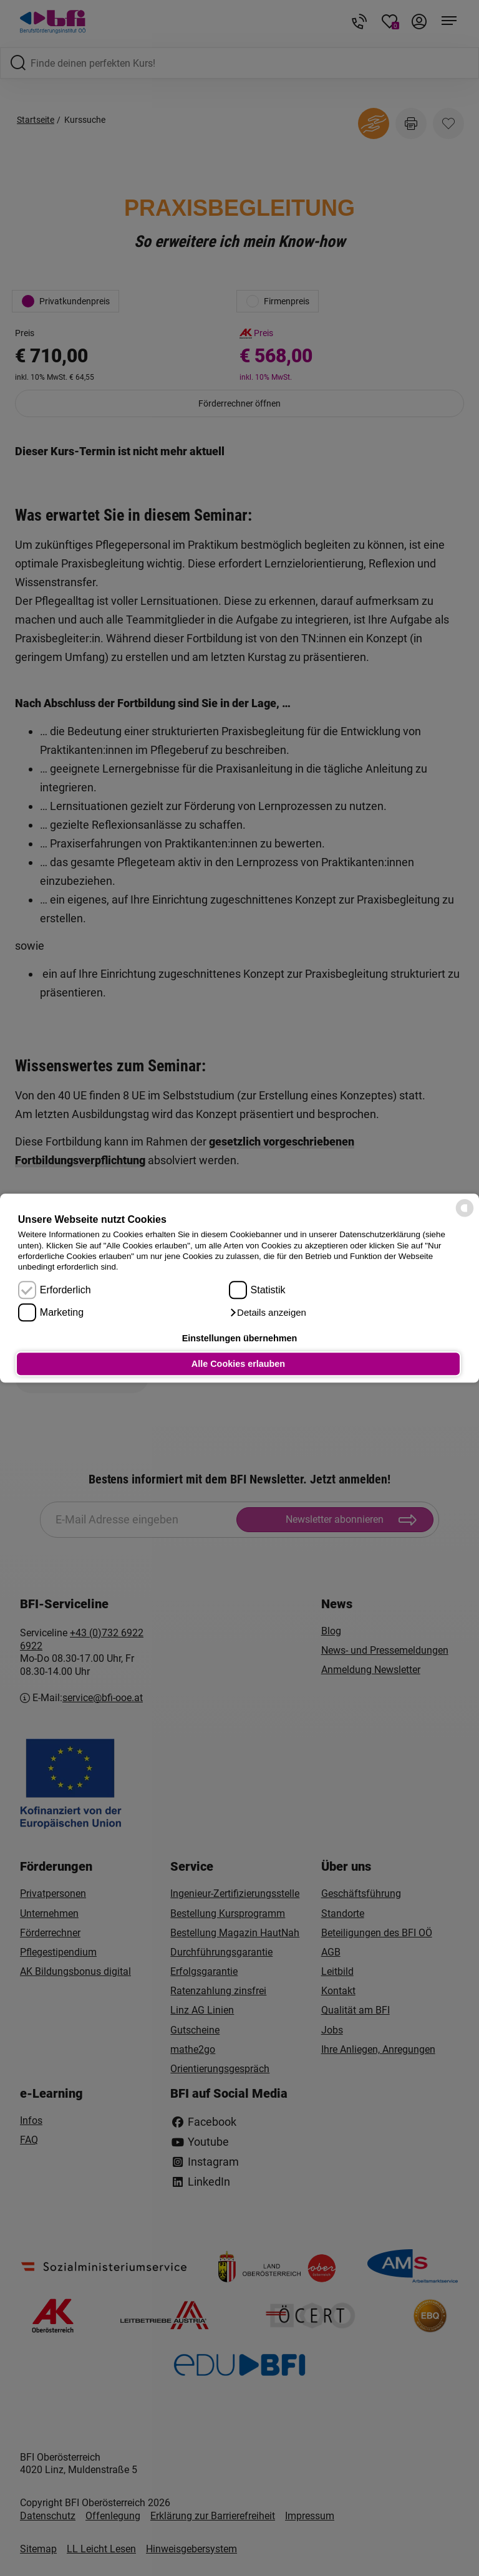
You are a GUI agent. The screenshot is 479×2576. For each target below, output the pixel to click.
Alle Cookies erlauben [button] (238, 1364)
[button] (267, 1313)
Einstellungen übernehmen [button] (240, 1338)
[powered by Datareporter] (465, 1215)
